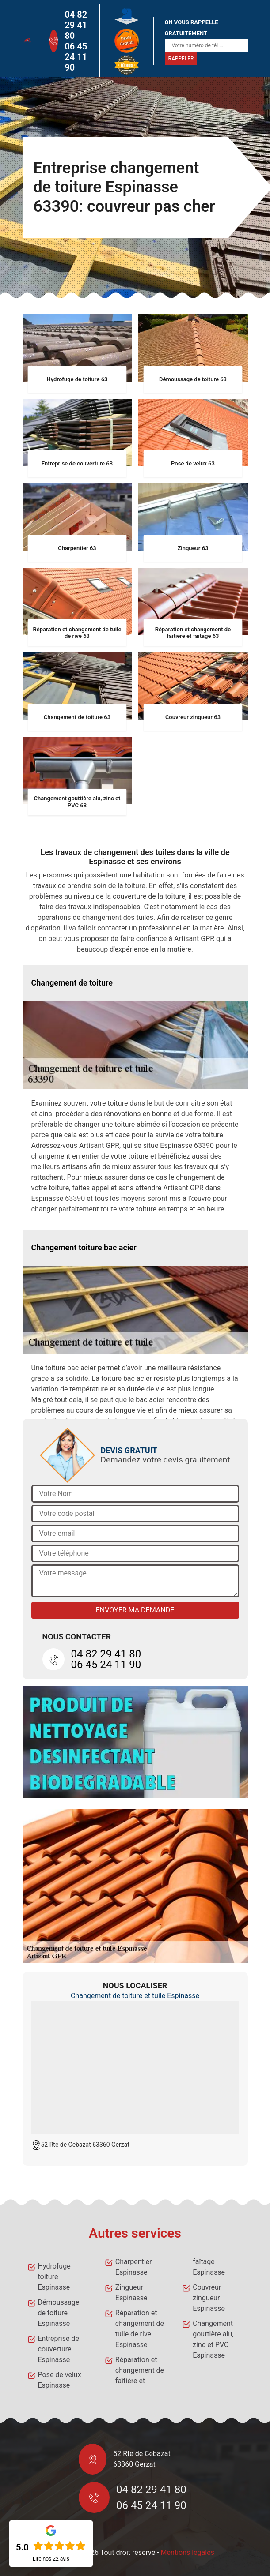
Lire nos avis (51, 2559)
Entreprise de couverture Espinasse (58, 2349)
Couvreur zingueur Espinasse (209, 2298)
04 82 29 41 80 (76, 25)
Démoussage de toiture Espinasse (59, 2313)
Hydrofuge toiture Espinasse (54, 2276)
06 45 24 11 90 (76, 57)
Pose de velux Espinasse (59, 2379)
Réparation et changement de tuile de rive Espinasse (139, 2329)
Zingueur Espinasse (131, 2292)
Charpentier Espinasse (133, 2266)
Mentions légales (187, 2552)
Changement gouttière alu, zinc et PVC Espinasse (213, 2339)
